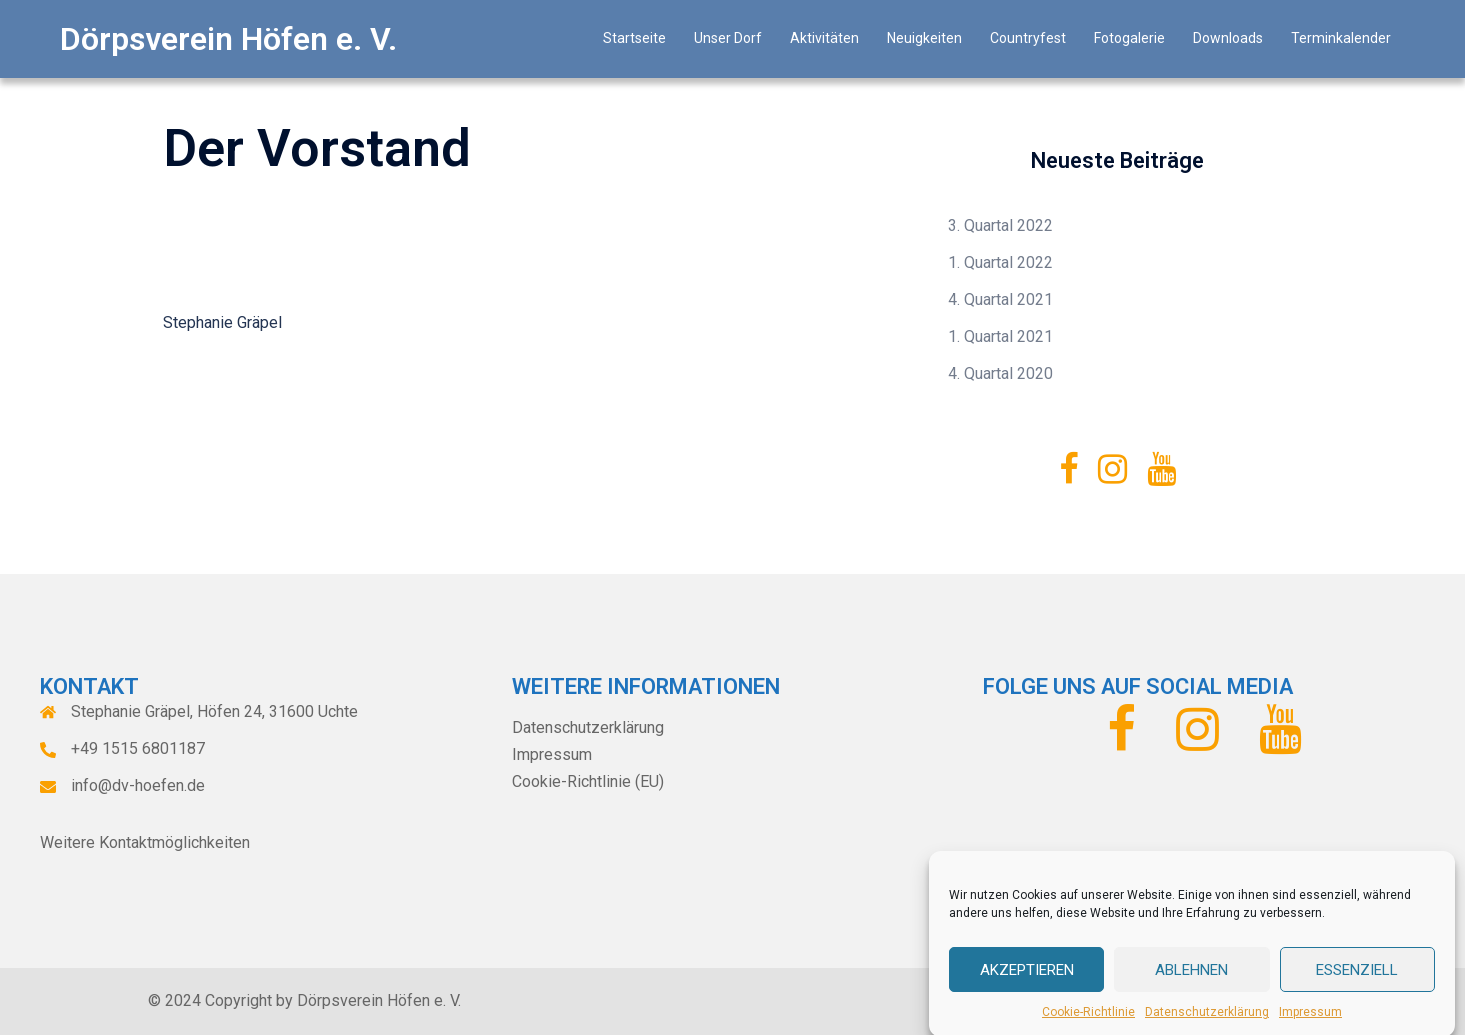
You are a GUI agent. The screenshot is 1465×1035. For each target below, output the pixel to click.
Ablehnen (1191, 982)
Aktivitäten (824, 38)
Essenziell (1357, 982)
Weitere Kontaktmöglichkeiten (145, 842)
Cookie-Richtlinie (1088, 1025)
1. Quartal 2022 (1000, 262)
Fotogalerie (1129, 38)
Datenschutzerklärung (1207, 1025)
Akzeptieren (1027, 982)
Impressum (1310, 1025)
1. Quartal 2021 (1000, 336)
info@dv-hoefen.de (138, 785)
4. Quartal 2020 (1000, 373)
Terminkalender (1341, 38)
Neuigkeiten (924, 38)
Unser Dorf (728, 38)
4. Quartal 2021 (1000, 299)
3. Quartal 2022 (1000, 225)
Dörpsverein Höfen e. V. (228, 39)
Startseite (634, 38)
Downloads (1228, 38)
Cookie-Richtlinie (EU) (588, 781)
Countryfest (1028, 38)
